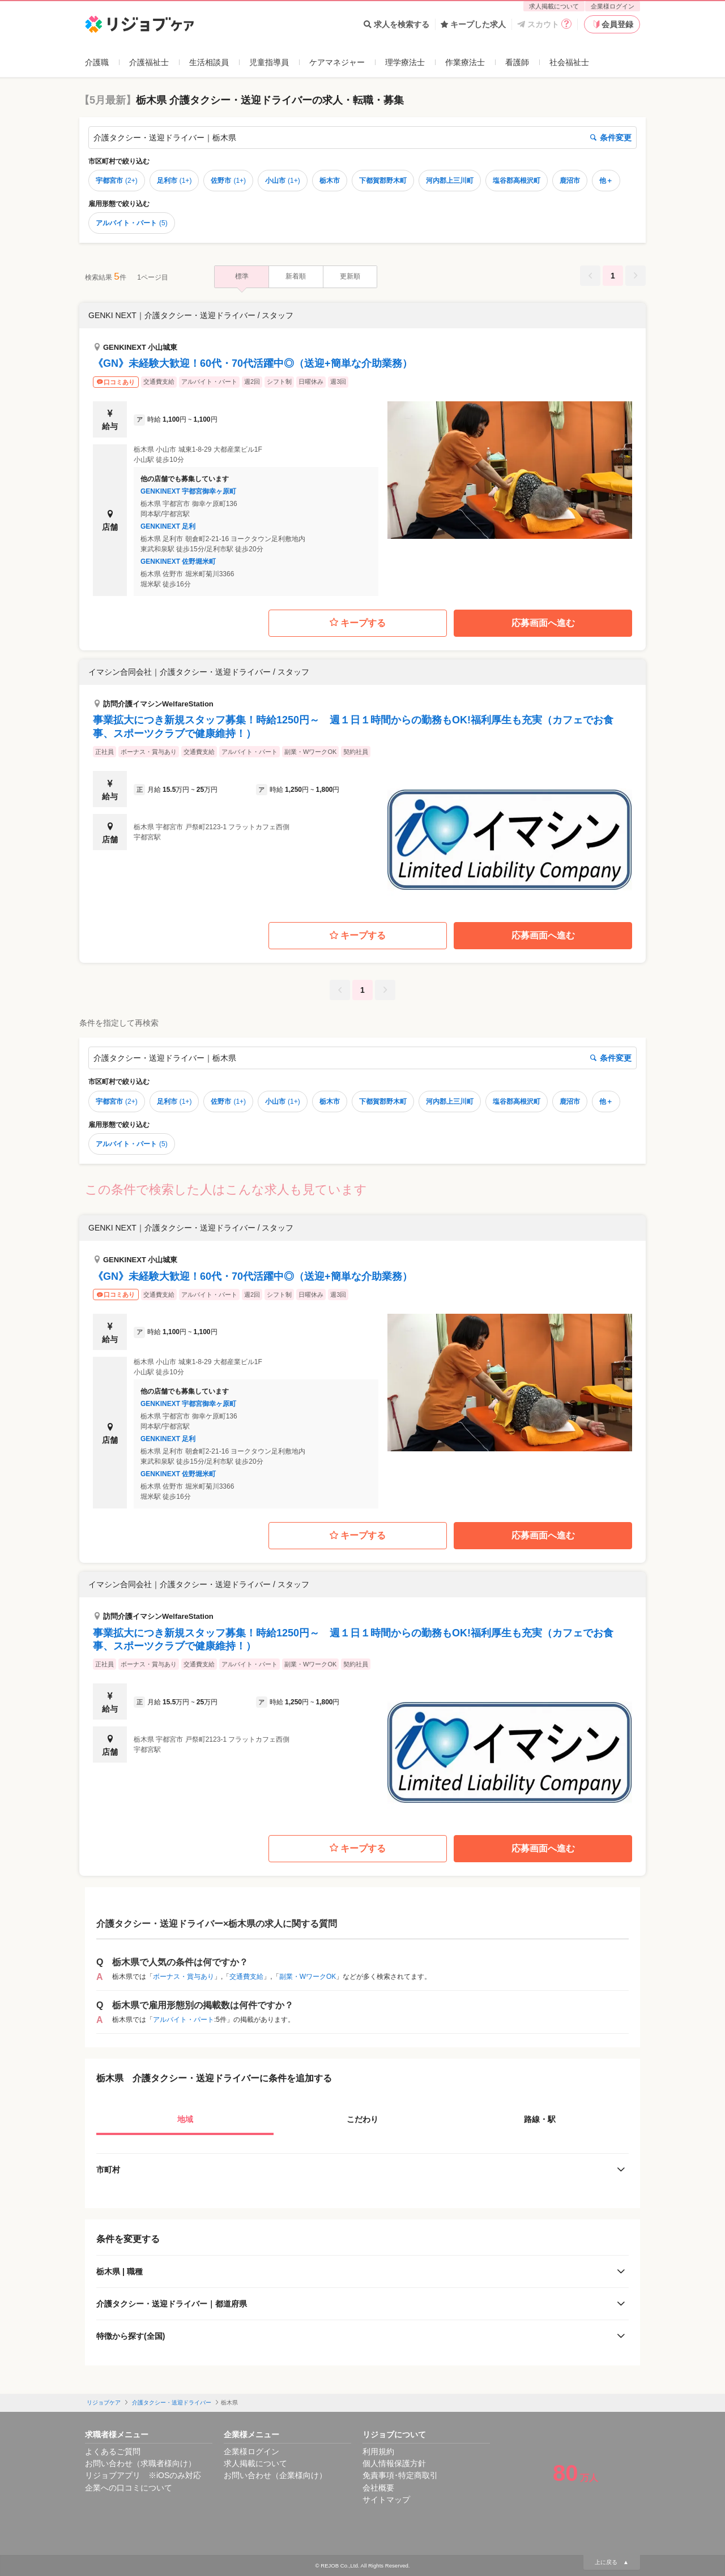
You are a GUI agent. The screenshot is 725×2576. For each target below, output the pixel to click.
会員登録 (612, 24)
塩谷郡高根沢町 (516, 181)
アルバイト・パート (132, 223)
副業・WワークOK (307, 1977)
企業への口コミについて (128, 2487)
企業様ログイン (612, 6)
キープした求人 (473, 24)
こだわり (362, 2119)
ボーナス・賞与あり (183, 1977)
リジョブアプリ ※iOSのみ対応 (143, 2475)
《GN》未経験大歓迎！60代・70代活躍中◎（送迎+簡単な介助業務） (252, 363)
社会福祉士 (569, 62)
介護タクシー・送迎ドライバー (171, 2402)
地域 (185, 2119)
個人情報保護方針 (394, 2463)
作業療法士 (465, 62)
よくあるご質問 (112, 2451)
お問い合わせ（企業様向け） (275, 2475)
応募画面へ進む (543, 623)
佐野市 (228, 181)
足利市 (174, 181)
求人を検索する (396, 24)
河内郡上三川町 (450, 181)
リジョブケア (104, 2402)
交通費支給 (246, 1977)
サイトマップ (386, 2499)
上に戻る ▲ (612, 2562)
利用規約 (378, 2451)
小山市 (282, 181)
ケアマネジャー (337, 62)
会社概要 (378, 2487)
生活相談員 (209, 62)
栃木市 (329, 181)
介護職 (97, 62)
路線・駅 (540, 2119)
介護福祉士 (149, 62)
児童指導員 (269, 62)
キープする (358, 623)
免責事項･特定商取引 (400, 2475)
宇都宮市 (117, 181)
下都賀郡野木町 (383, 181)
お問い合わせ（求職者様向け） (140, 2463)
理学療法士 (405, 62)
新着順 (295, 276)
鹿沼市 (570, 181)
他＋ (606, 181)
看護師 (517, 62)
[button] (362, 449)
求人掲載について (554, 6)
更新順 (350, 276)
